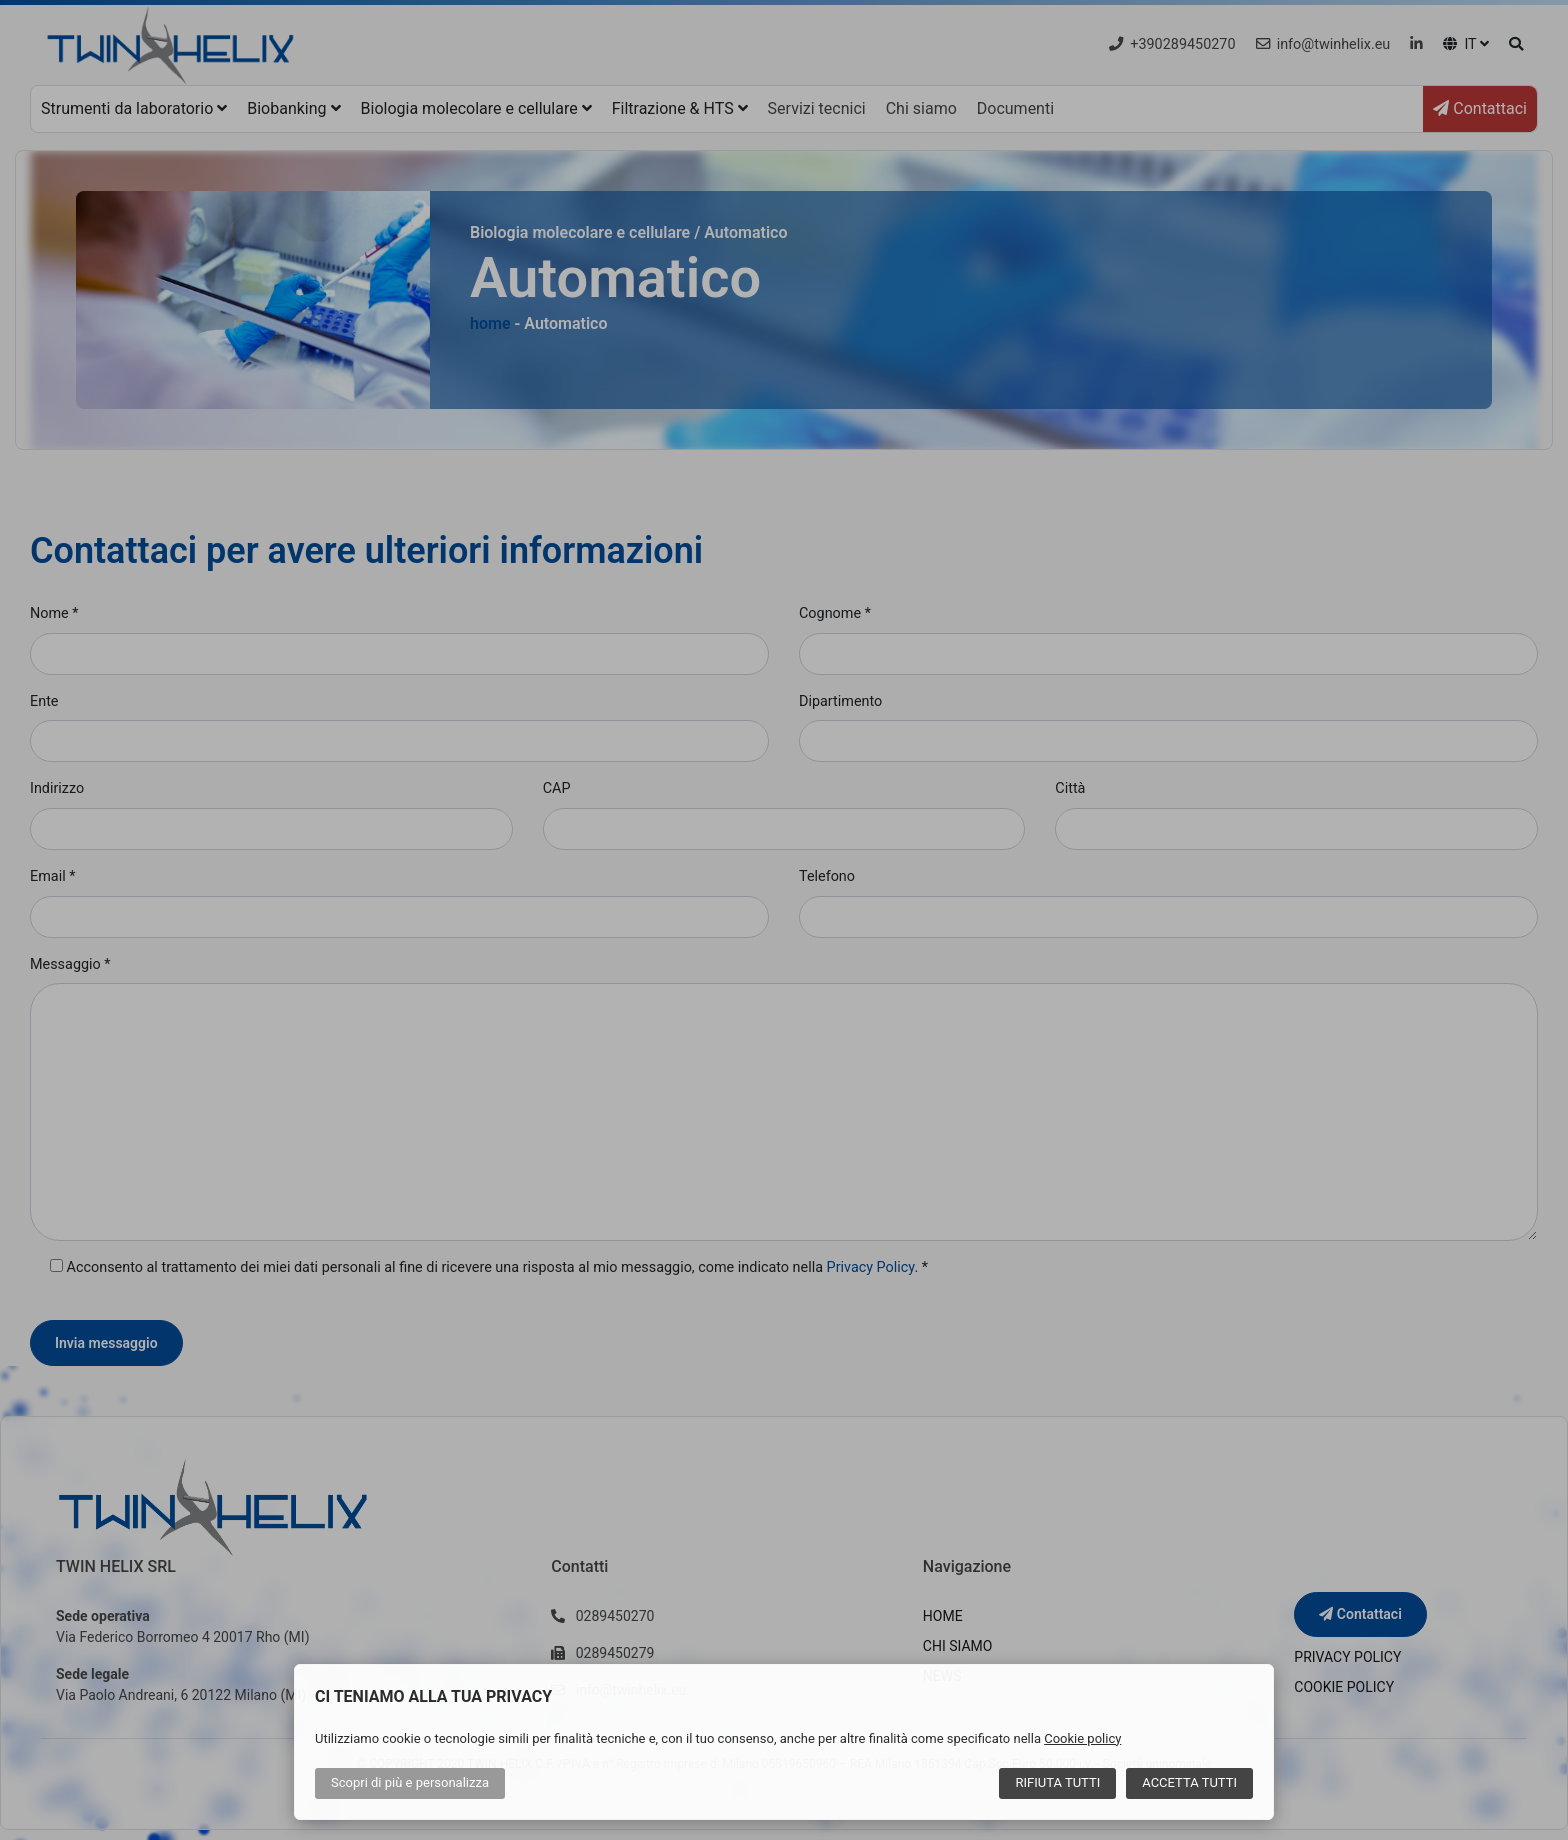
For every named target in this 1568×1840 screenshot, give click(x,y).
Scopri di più (410, 1782)
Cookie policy (1082, 1738)
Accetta (1189, 1782)
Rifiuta (1057, 1782)
